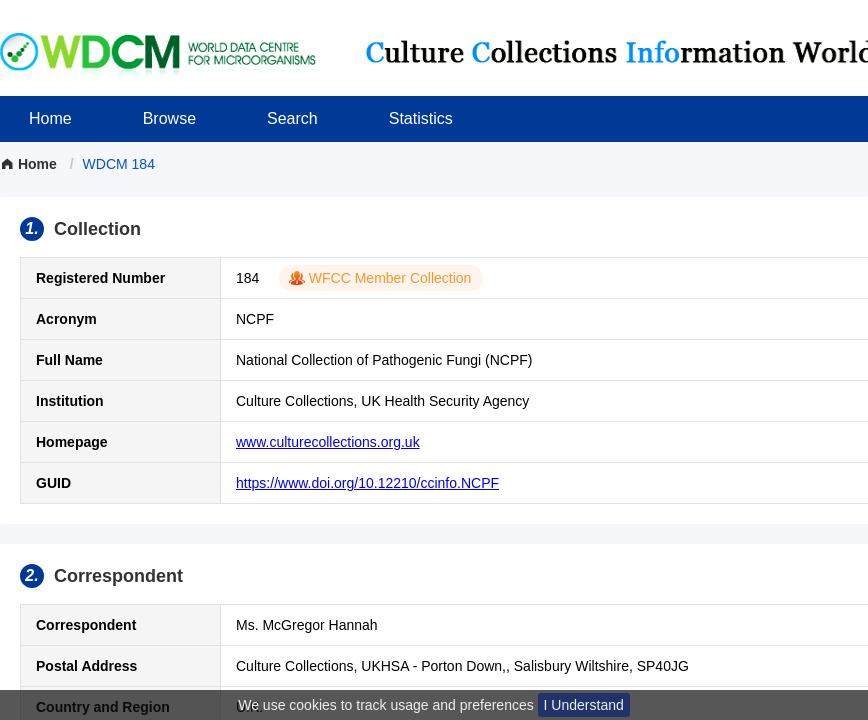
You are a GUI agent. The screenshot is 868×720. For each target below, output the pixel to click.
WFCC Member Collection (390, 278)
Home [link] (30, 164)
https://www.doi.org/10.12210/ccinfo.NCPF (367, 483)
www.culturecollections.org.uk (328, 442)
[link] (119, 164)
